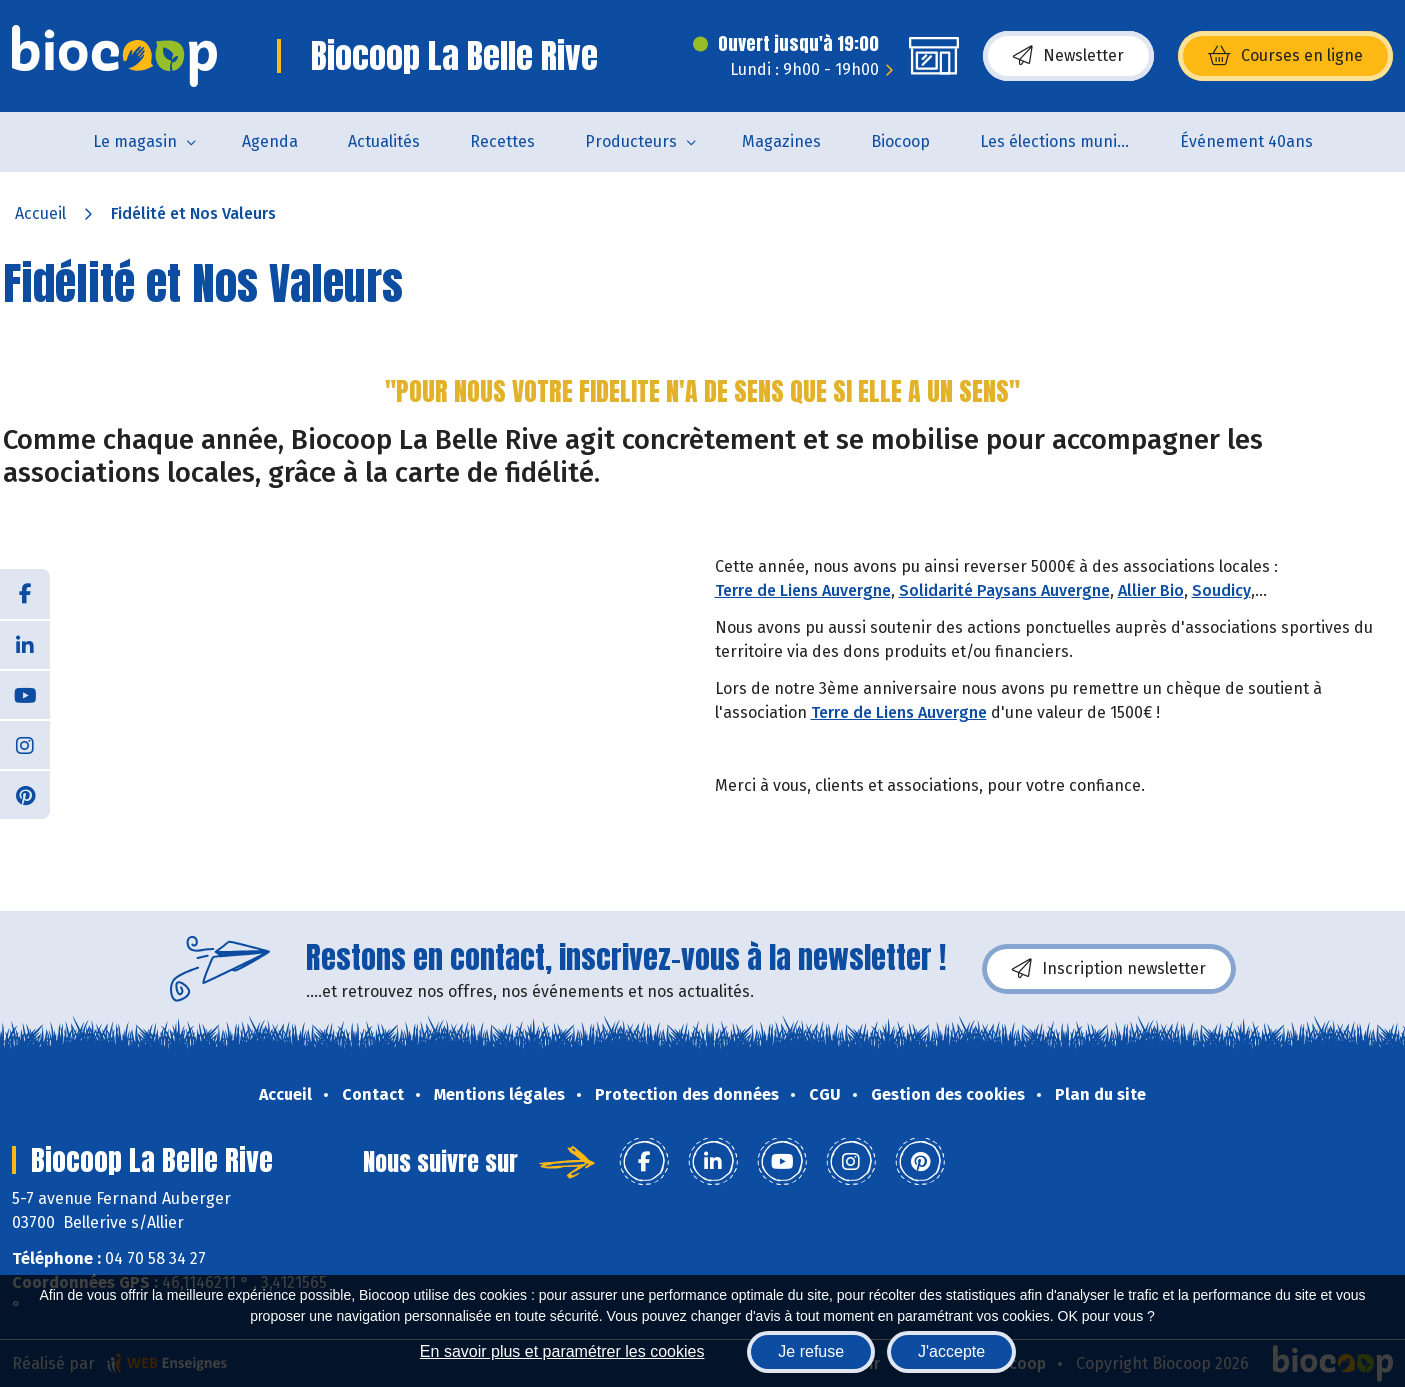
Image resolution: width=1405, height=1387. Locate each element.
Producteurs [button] (631, 141)
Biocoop (900, 141)
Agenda (270, 141)
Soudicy (1221, 590)
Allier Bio (1151, 590)
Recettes (502, 141)
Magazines (781, 141)
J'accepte (951, 1351)
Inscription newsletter (1109, 969)
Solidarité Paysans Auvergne (1004, 590)
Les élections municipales (1067, 141)
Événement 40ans (1246, 141)
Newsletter (1068, 56)
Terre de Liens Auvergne (803, 590)
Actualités (384, 141)
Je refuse (811, 1351)
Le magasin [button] (135, 141)
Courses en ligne (1285, 56)
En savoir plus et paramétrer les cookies (562, 1351)
